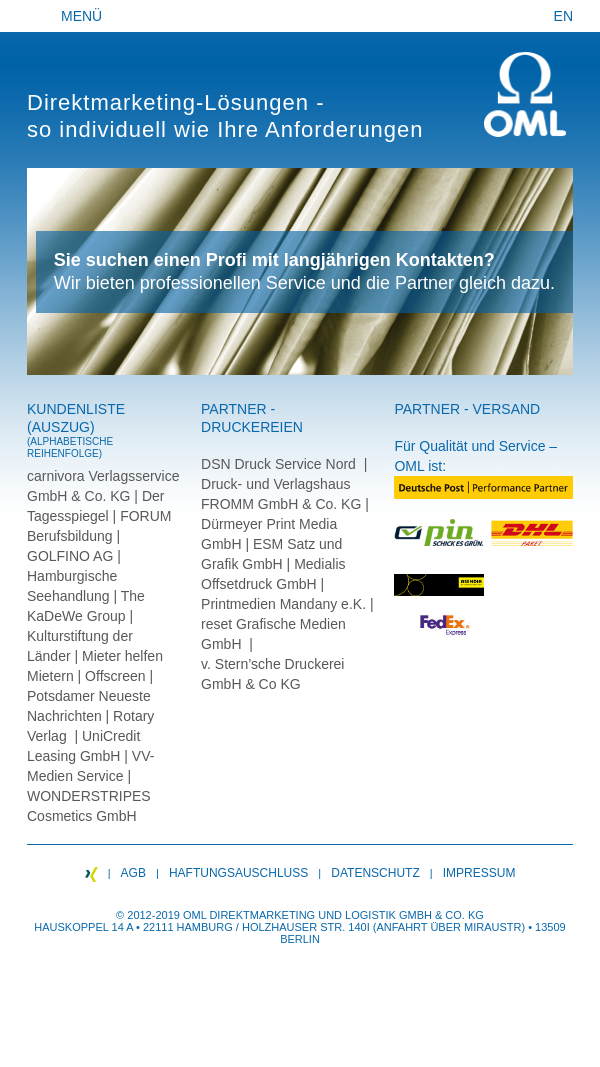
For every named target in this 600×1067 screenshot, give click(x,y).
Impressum (479, 873)
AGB (133, 873)
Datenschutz (375, 873)
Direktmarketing (262, 915)
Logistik (370, 915)
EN (563, 16)
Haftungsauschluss (238, 873)
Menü (81, 16)
